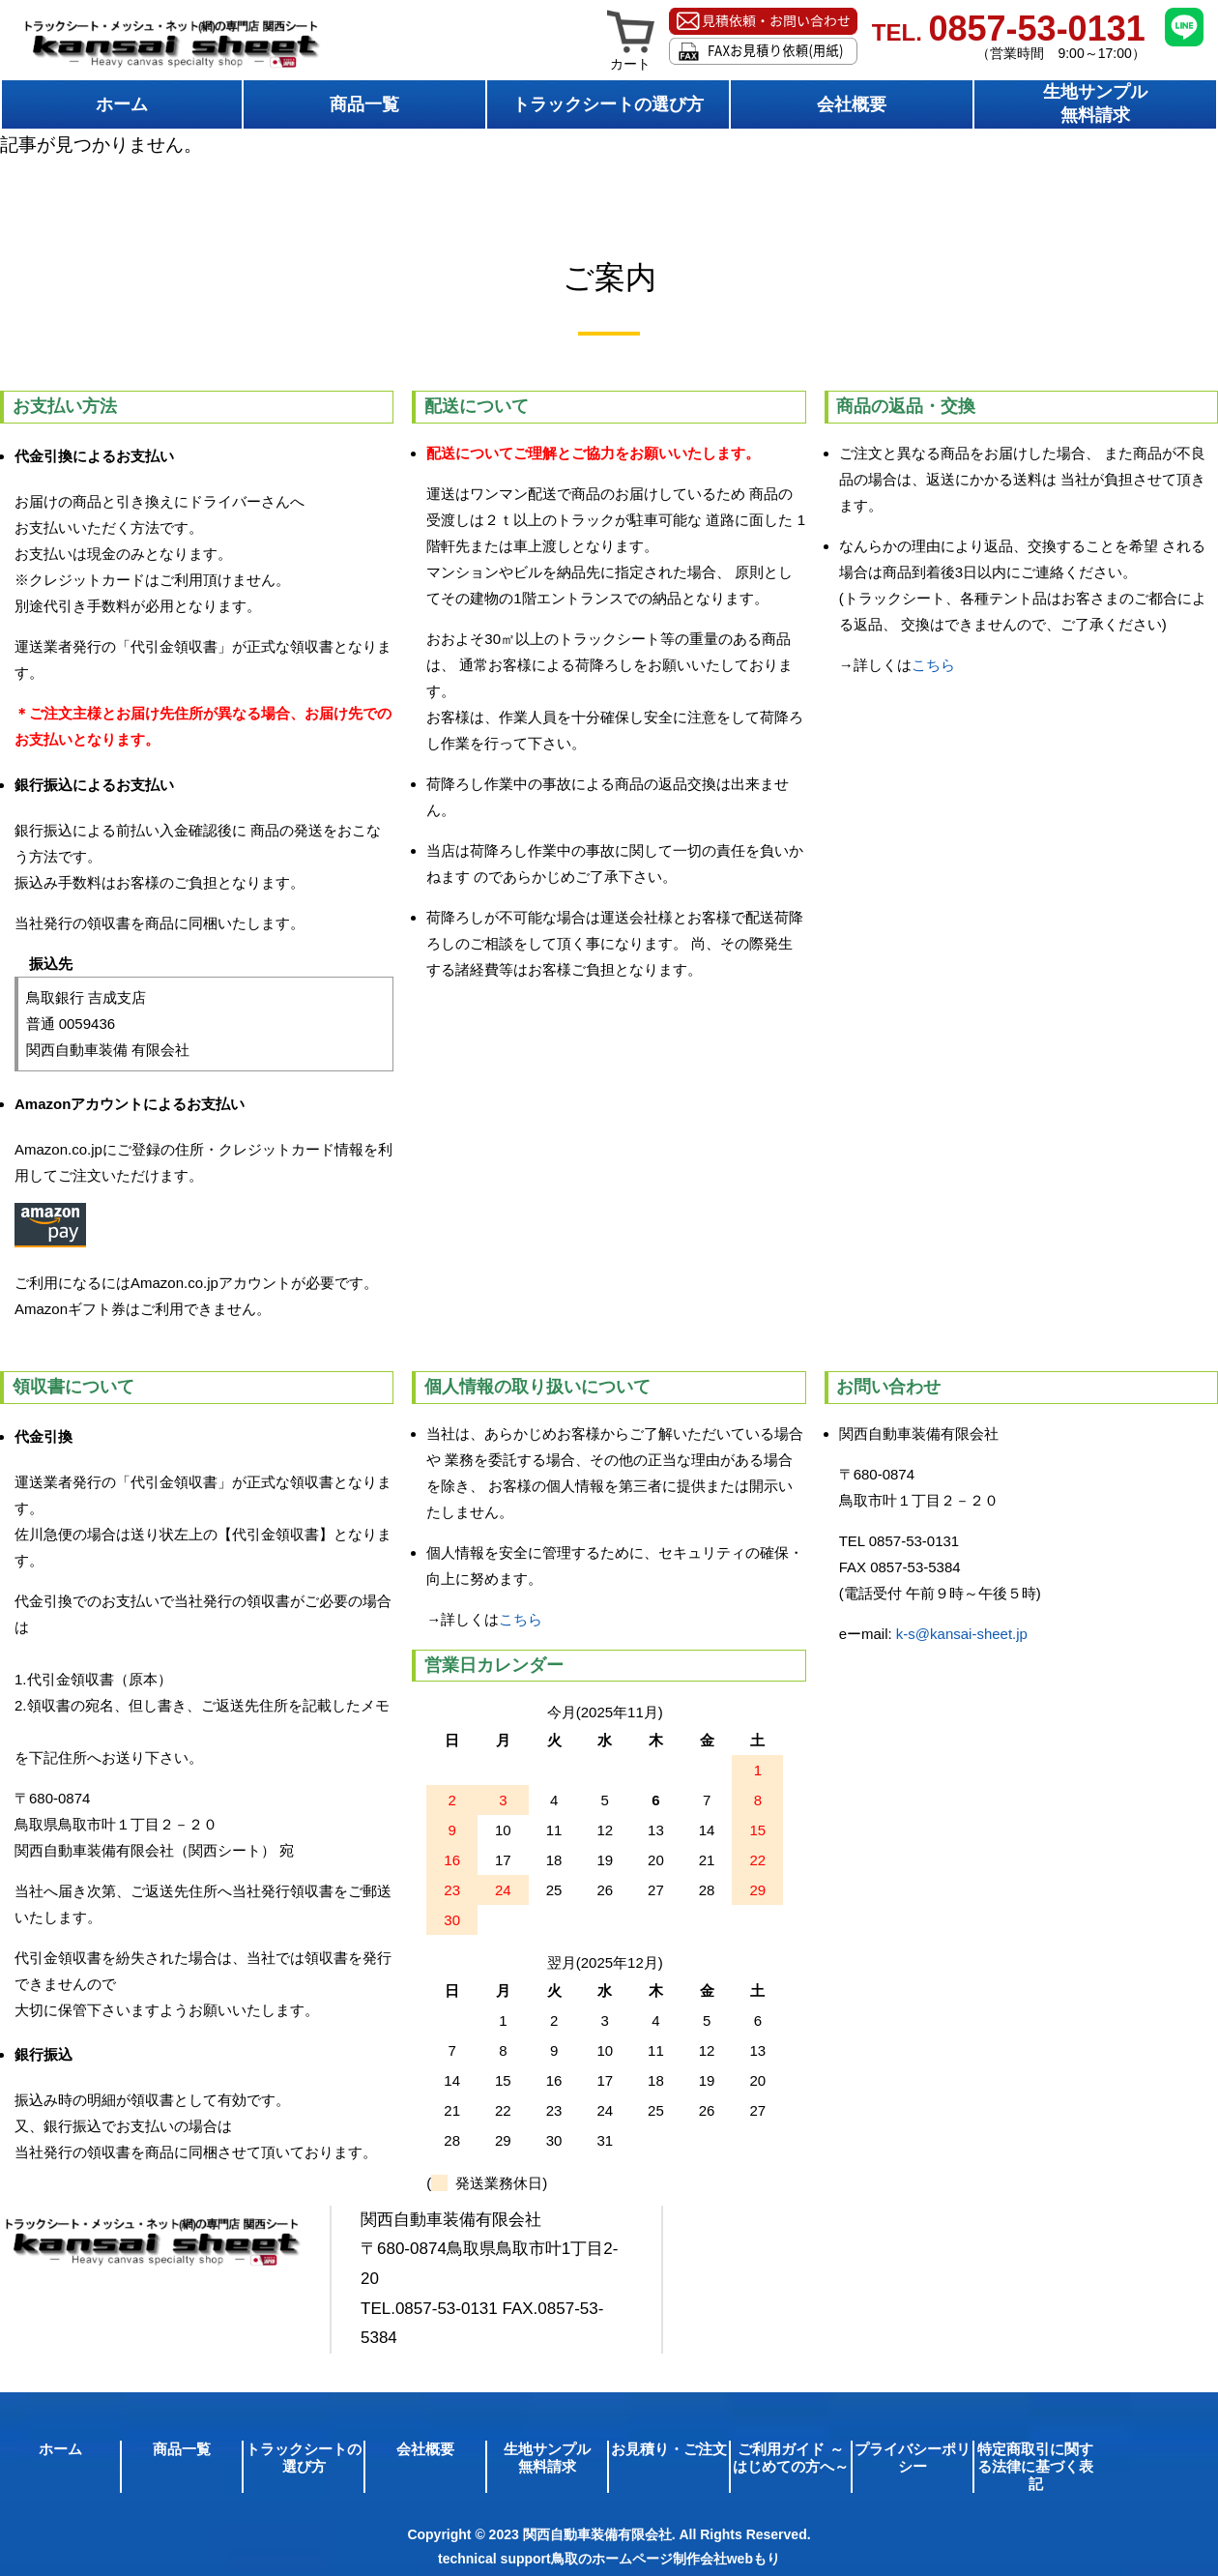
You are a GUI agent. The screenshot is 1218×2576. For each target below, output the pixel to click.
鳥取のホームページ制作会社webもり (665, 2558)
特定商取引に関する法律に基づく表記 (1035, 2466)
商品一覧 (364, 104)
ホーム (122, 104)
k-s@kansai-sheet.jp (962, 1633)
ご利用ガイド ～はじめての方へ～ (791, 2457)
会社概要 (851, 104)
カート (630, 57)
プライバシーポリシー (913, 2457)
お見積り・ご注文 (669, 2449)
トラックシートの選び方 (608, 104)
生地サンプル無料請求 (1095, 103)
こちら (933, 665)
